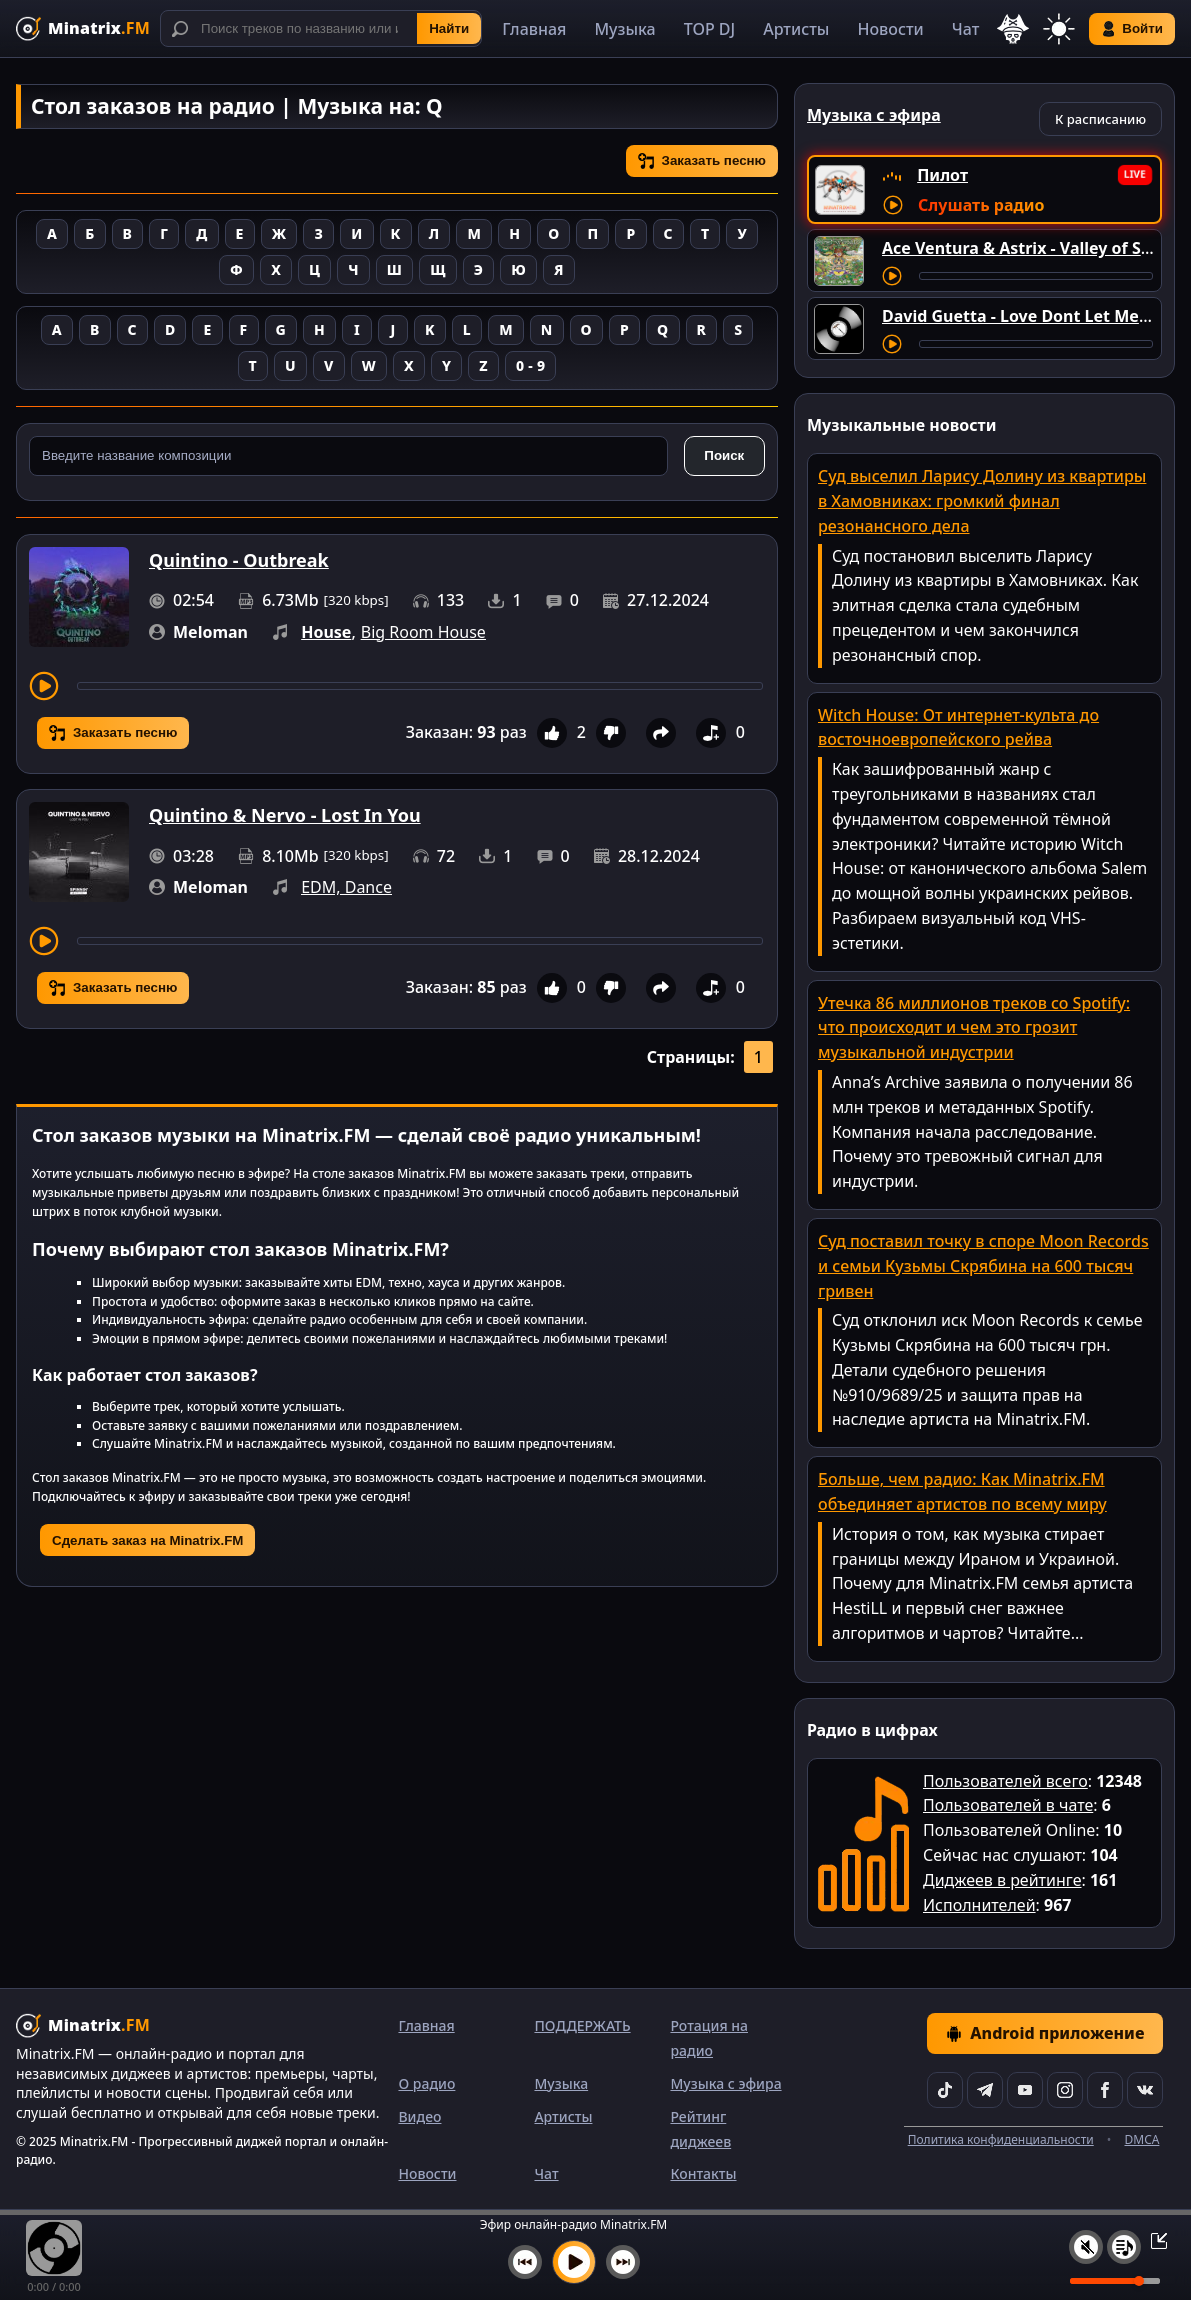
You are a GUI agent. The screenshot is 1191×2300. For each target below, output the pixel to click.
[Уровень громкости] (1115, 2281)
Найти (449, 28)
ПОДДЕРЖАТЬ (582, 2025)
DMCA (1142, 2139)
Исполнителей (979, 1905)
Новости (890, 29)
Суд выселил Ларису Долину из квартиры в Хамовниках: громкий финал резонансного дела (982, 501)
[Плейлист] (1124, 2247)
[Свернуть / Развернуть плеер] (1153, 2240)
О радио (426, 2083)
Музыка (624, 29)
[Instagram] (1065, 2090)
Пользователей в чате (1008, 1805)
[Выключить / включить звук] (1086, 2247)
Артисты (796, 29)
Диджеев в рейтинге (1002, 1880)
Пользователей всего (1005, 1781)
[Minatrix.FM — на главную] (83, 28)
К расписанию (1100, 119)
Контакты (703, 2173)
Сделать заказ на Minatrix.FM (147, 1540)
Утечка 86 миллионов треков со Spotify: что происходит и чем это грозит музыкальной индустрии (974, 1028)
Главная (534, 29)
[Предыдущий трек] (525, 2262)
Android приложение (1045, 2033)
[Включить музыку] (574, 2262)
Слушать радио (981, 205)
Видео (419, 2116)
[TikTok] (945, 2090)
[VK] (1145, 2090)
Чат (966, 29)
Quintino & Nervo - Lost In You (285, 815)
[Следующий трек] (623, 2262)
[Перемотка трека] (420, 686)
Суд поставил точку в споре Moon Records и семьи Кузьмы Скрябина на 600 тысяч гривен (983, 1266)
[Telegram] (985, 2090)
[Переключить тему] (1059, 29)
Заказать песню (702, 161)
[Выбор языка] (1013, 29)
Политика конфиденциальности (1001, 2139)
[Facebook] (1105, 2090)
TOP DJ (709, 29)
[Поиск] (321, 28)
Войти (1132, 29)
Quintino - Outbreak (239, 560)
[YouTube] (1025, 2090)
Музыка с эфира (725, 2083)
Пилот (942, 175)
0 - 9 (530, 365)
